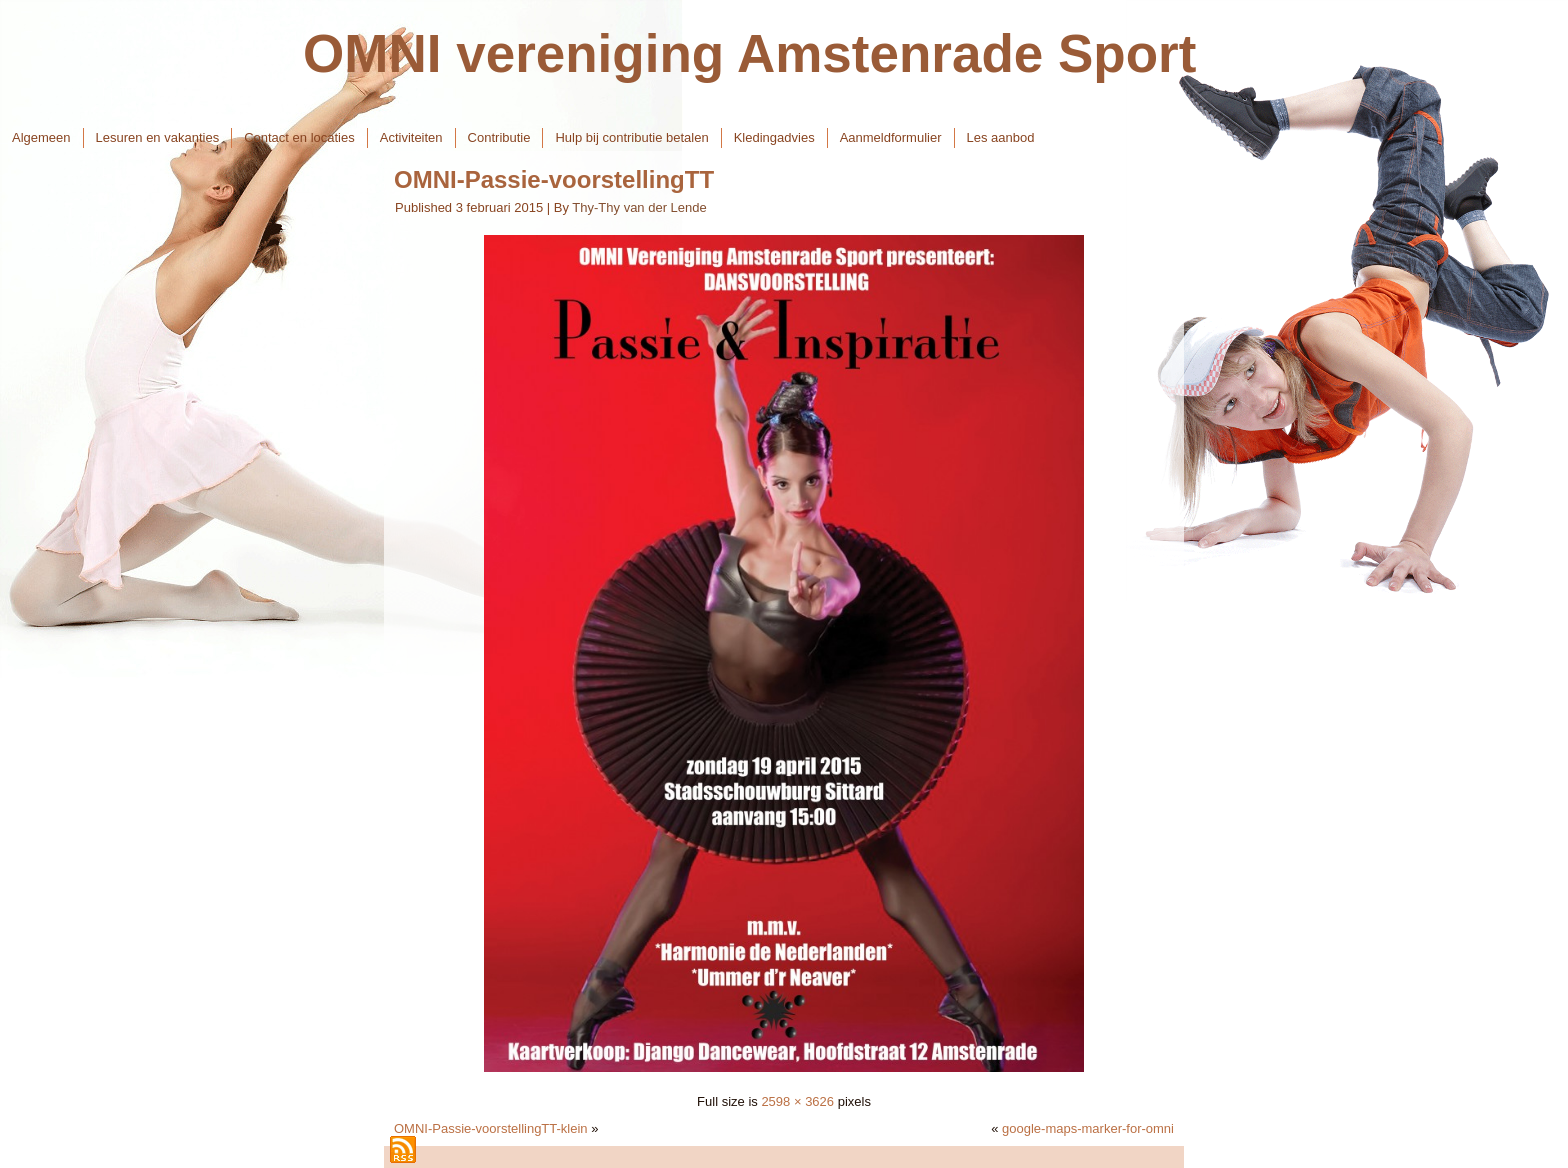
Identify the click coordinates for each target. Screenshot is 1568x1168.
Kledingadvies (774, 137)
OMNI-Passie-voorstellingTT (554, 179)
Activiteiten (411, 137)
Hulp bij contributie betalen (631, 137)
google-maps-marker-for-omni (1088, 1128)
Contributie (499, 137)
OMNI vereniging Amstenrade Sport (749, 53)
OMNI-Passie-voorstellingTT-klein (491, 1128)
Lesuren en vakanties (158, 137)
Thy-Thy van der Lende (639, 207)
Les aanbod (1001, 137)
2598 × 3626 (797, 1101)
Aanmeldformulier (891, 137)
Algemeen (41, 137)
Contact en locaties (299, 137)
